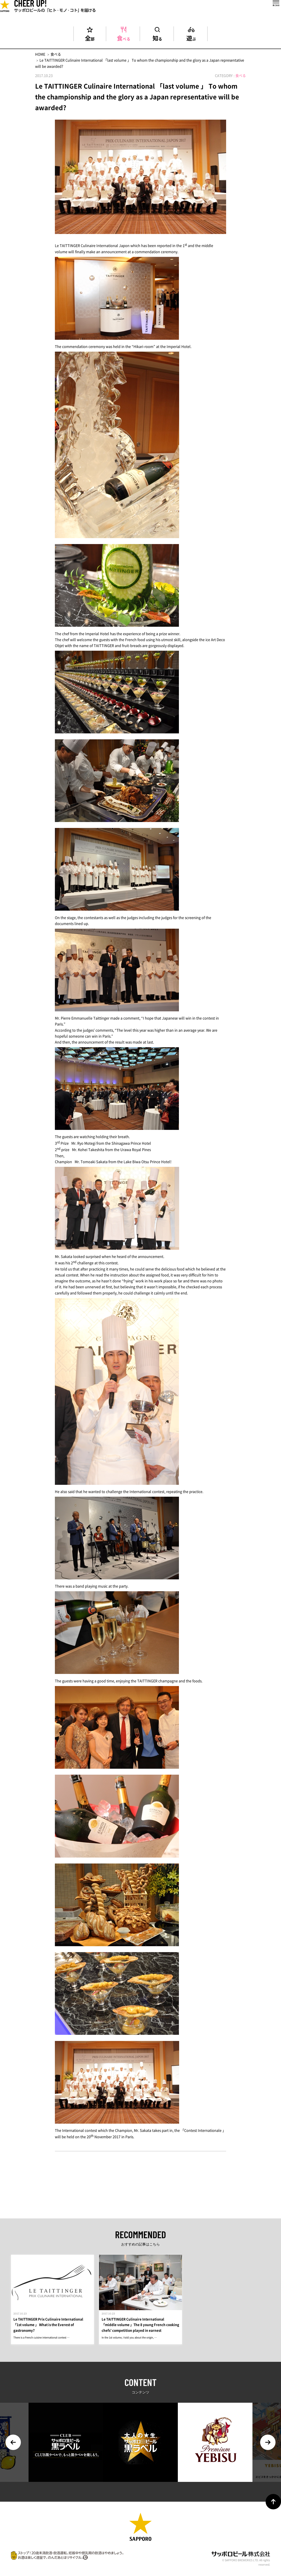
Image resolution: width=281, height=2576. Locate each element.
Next (268, 2444)
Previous (13, 2444)
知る (157, 37)
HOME (40, 54)
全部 (90, 37)
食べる (123, 37)
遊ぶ (191, 37)
